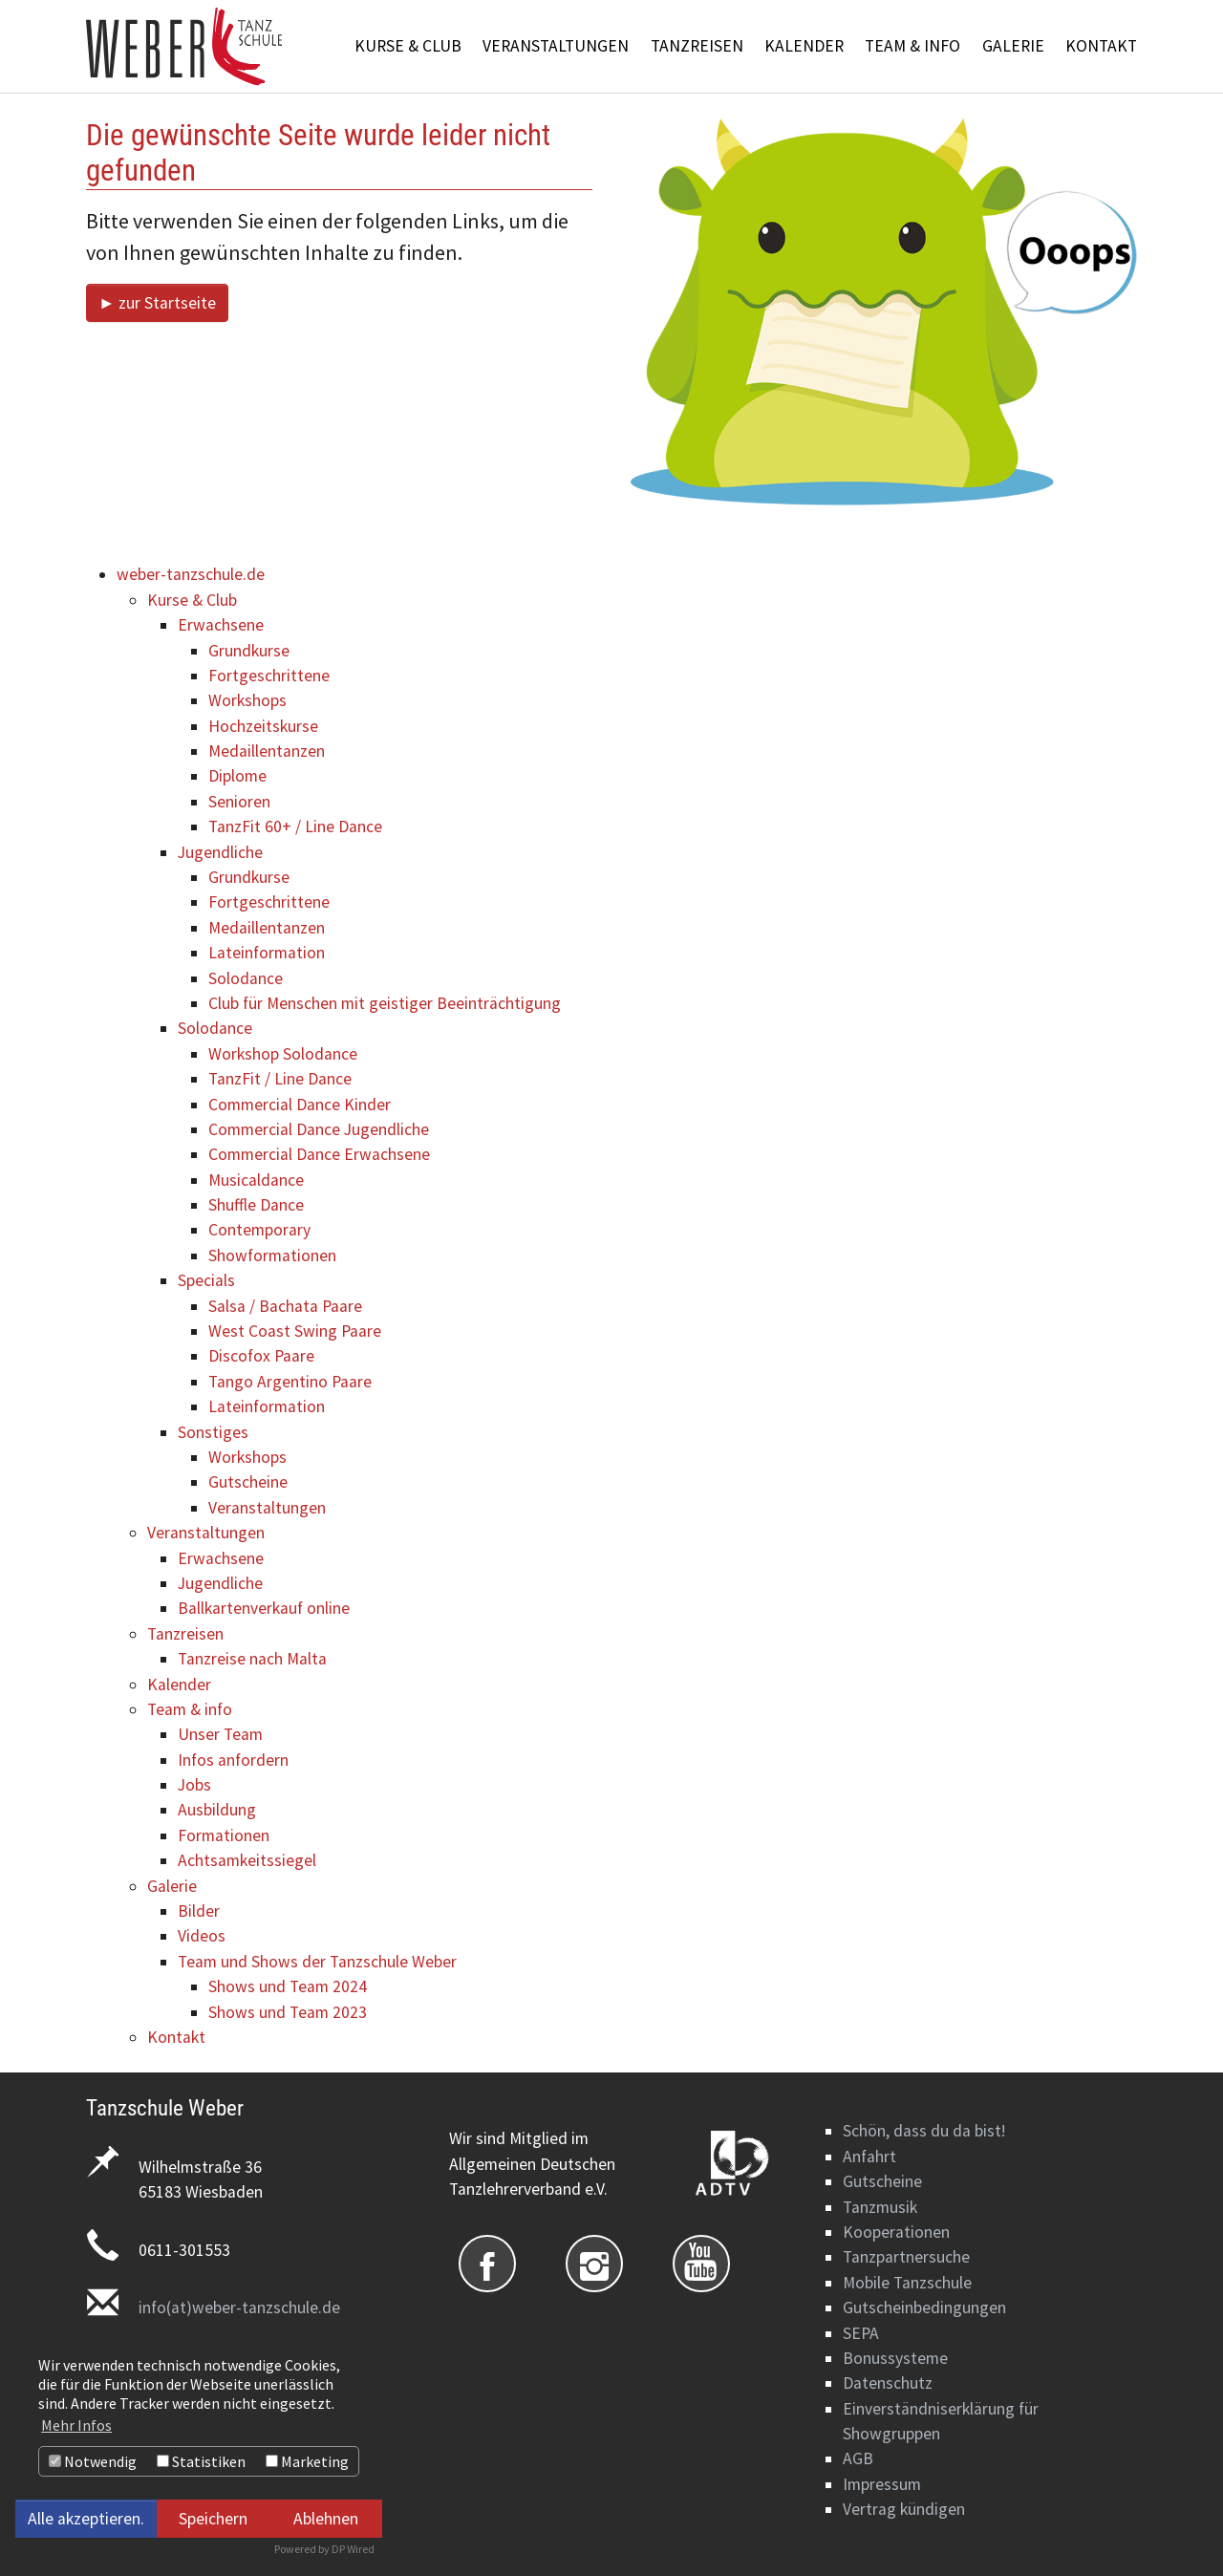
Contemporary (259, 1229)
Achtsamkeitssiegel (247, 1860)
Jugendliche (220, 852)
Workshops (247, 700)
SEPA (861, 2333)
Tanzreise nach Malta (252, 1658)
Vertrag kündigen (904, 2509)
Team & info (189, 1709)
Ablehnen (325, 2518)
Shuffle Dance (256, 1204)
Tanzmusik (880, 2207)
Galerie (172, 1886)
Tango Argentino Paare (290, 1381)
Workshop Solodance (282, 1053)
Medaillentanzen (266, 751)
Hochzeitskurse (263, 726)
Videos (201, 1935)
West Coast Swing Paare (294, 1331)
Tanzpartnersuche (906, 2256)
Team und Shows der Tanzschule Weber (317, 1961)
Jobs (194, 1784)
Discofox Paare (261, 1355)
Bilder (199, 1910)
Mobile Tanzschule (907, 2282)
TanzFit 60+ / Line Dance (295, 826)
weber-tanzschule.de (191, 574)
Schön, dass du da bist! (924, 2130)
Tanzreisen (185, 1633)
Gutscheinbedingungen (924, 2307)
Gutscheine (248, 1481)
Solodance (245, 978)
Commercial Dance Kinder (299, 1104)
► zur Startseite (157, 302)
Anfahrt (869, 2156)
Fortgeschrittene (269, 675)
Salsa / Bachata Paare (285, 1306)
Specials (206, 1280)
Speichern (213, 2518)
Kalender (179, 1684)
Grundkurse (249, 650)
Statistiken (201, 2461)
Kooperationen (896, 2232)
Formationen (223, 1835)
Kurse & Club (192, 600)
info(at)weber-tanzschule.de (239, 2307)
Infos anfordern (233, 1760)
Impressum (882, 2484)
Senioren (239, 801)
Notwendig (93, 2461)
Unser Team (220, 1734)
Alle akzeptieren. (86, 2518)
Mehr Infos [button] (76, 2425)
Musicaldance (256, 1180)
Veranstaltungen (267, 1507)
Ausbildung (217, 1809)
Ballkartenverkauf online (264, 1608)
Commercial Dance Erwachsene (319, 1154)
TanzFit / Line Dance (280, 1078)
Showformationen (272, 1255)
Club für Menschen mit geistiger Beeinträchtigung (384, 1003)
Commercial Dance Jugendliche (318, 1129)
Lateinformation (266, 952)
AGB (858, 2458)
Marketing (307, 2461)
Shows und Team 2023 (287, 2012)
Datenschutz (888, 2383)
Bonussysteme (895, 2358)
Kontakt (176, 2037)
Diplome (237, 775)
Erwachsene (221, 624)
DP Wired (353, 2549)
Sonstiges (213, 1432)
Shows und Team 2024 (287, 1986)
